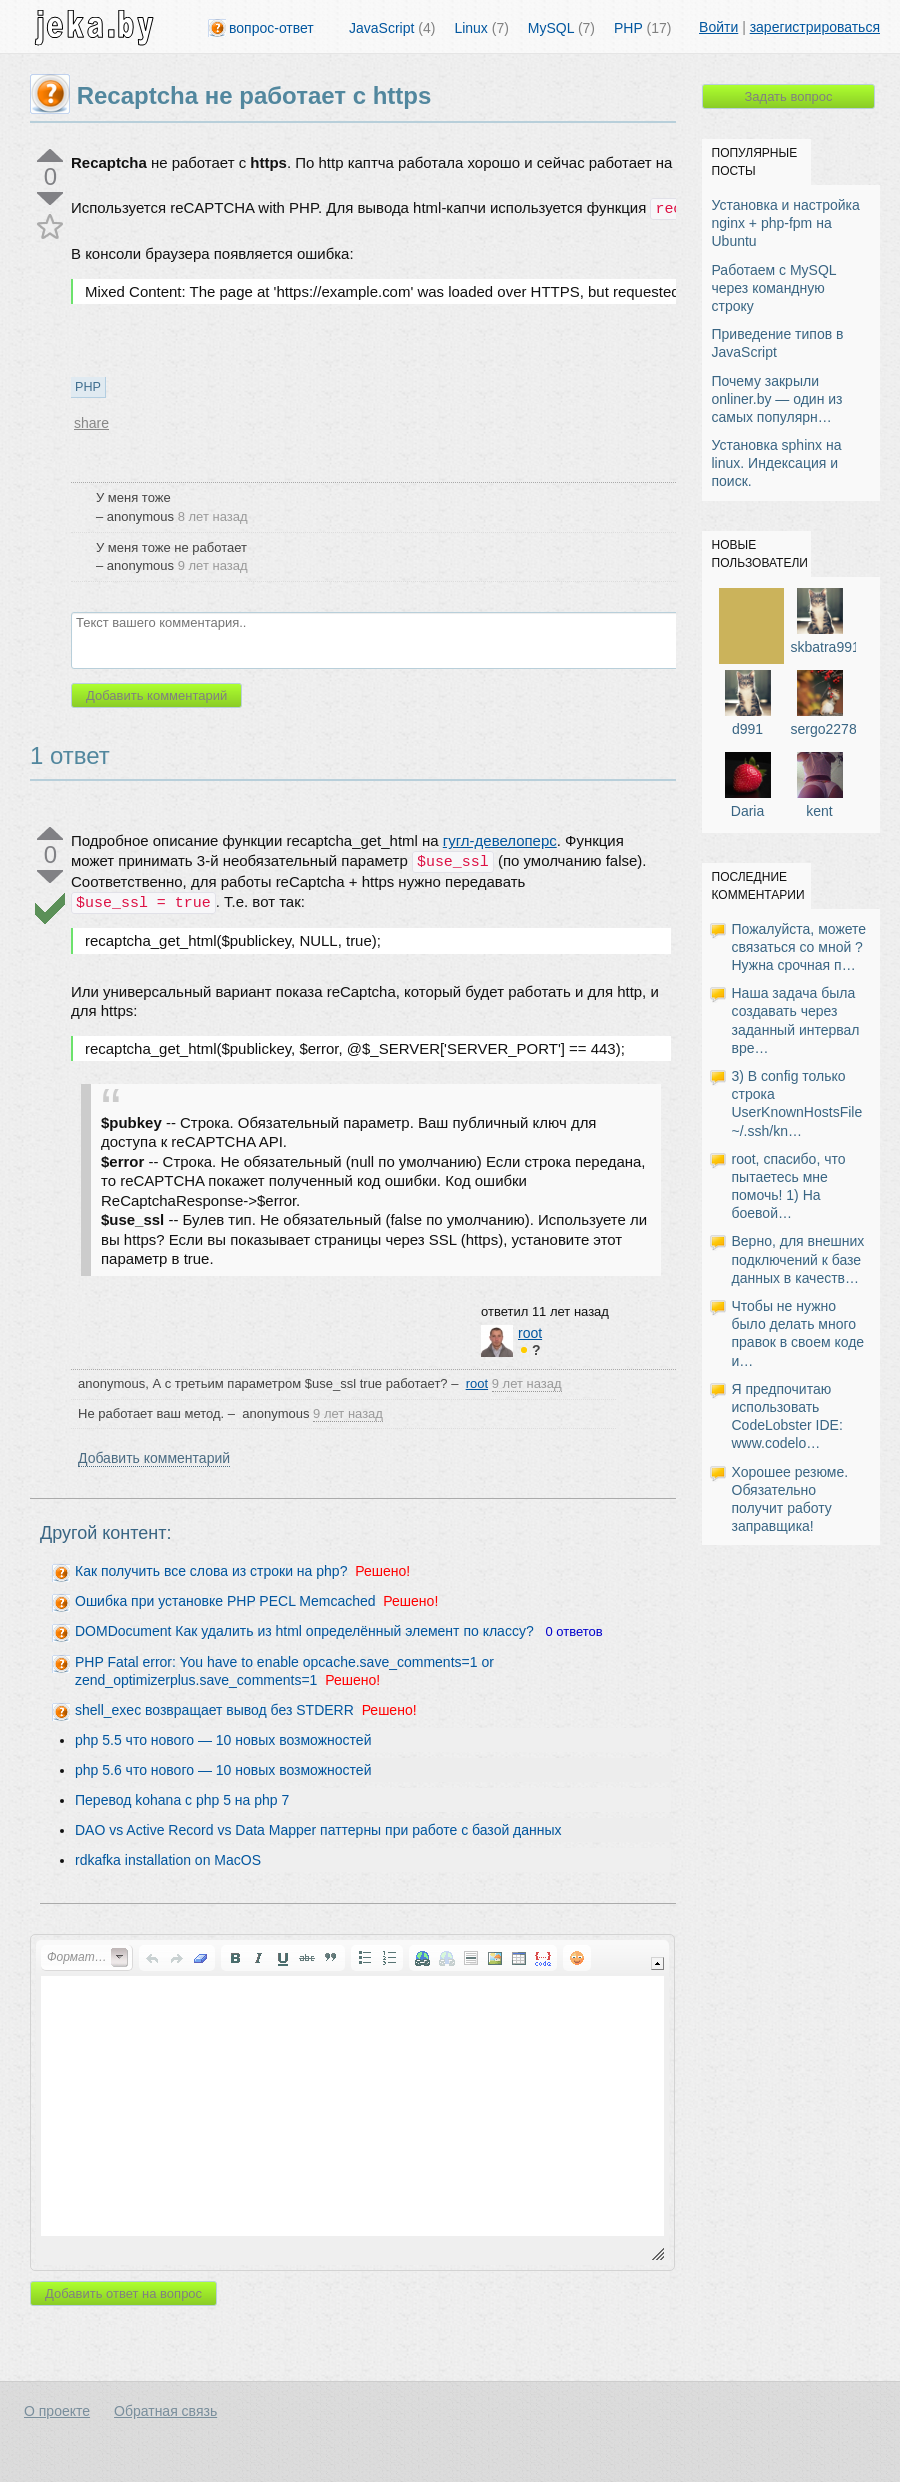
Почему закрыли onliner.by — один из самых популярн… (777, 399)
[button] (87, 1958)
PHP (642, 28)
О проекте (57, 2411)
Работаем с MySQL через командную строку (774, 288)
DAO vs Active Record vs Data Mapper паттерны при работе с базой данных (318, 1830)
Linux (481, 28)
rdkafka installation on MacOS (168, 1860)
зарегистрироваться (815, 27)
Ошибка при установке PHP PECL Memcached (225, 1601)
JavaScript (392, 28)
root (530, 1333)
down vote (50, 198)
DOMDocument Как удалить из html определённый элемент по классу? (304, 1631)
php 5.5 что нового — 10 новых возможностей (223, 1740)
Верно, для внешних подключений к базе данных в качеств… (798, 1259)
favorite (50, 226)
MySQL (561, 28)
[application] (352, 2102)
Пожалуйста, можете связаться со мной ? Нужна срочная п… (799, 947)
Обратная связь (165, 2411)
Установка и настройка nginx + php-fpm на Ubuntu (786, 223)
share (91, 423)
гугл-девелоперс (500, 840)
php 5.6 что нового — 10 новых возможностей (223, 1770)
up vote (50, 155)
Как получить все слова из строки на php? (211, 1571)
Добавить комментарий (154, 1458)
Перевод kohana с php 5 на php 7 (182, 1800)
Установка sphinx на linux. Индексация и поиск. (777, 463)
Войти (718, 27)
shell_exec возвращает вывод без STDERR (214, 1710)
